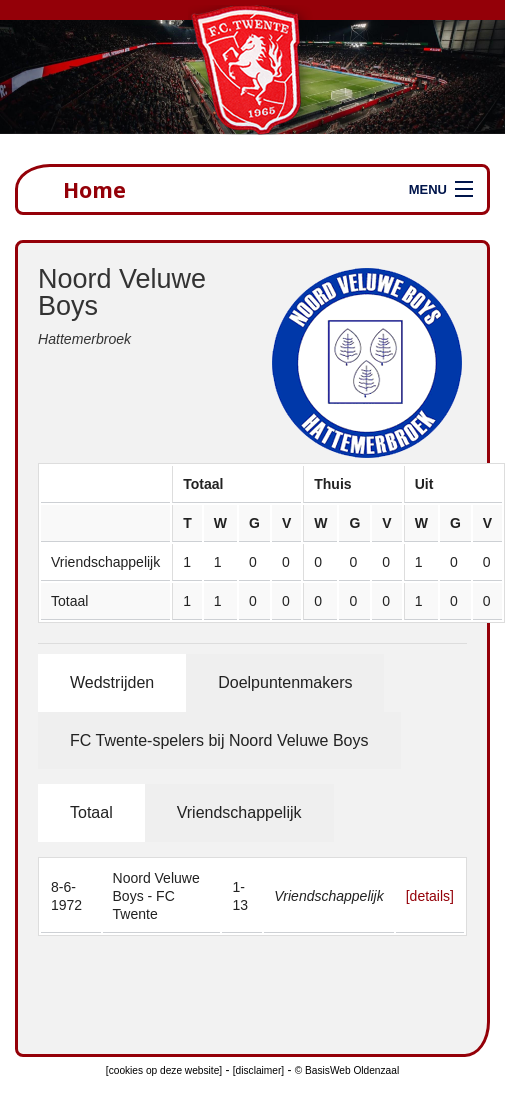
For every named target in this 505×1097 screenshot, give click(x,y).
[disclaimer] (258, 1070)
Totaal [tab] (91, 812)
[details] (430, 896)
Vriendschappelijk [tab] (239, 812)
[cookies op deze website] (164, 1070)
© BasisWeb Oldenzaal (347, 1070)
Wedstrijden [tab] (112, 682)
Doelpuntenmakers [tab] (285, 682)
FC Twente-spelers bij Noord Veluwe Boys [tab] (219, 740)
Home (94, 189)
